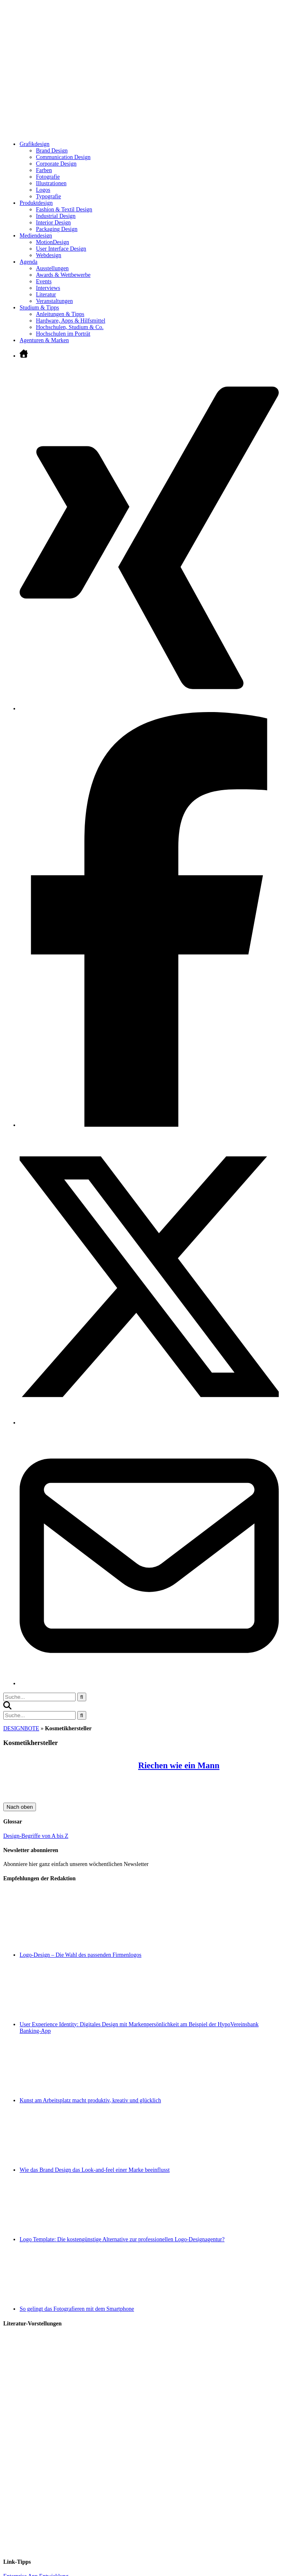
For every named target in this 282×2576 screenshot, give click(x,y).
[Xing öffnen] (149, 709)
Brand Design (51, 151)
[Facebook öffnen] (149, 1125)
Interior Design (53, 223)
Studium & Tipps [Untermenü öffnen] (39, 308)
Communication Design (63, 157)
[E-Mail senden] (149, 1683)
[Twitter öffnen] (149, 1423)
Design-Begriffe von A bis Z (35, 1836)
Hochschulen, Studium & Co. (69, 327)
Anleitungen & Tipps (60, 314)
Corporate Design (56, 164)
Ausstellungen (52, 268)
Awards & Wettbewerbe (63, 275)
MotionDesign (52, 242)
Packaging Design (56, 229)
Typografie (48, 196)
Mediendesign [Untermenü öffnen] (36, 236)
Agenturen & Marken (44, 340)
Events (43, 281)
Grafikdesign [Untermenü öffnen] (34, 144)
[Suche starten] (82, 1697)
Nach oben (20, 1807)
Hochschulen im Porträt (63, 334)
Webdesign (48, 255)
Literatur (46, 294)
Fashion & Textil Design (64, 209)
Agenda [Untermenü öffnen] (29, 262)
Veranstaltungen (54, 301)
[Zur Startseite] (125, 132)
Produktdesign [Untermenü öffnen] (36, 203)
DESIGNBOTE (21, 1728)
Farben (44, 170)
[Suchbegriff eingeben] (39, 1697)
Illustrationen (51, 183)
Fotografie (48, 177)
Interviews (48, 288)
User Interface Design (61, 249)
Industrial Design (56, 216)
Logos (43, 190)
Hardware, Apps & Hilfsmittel (70, 321)
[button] (7, 1708)
